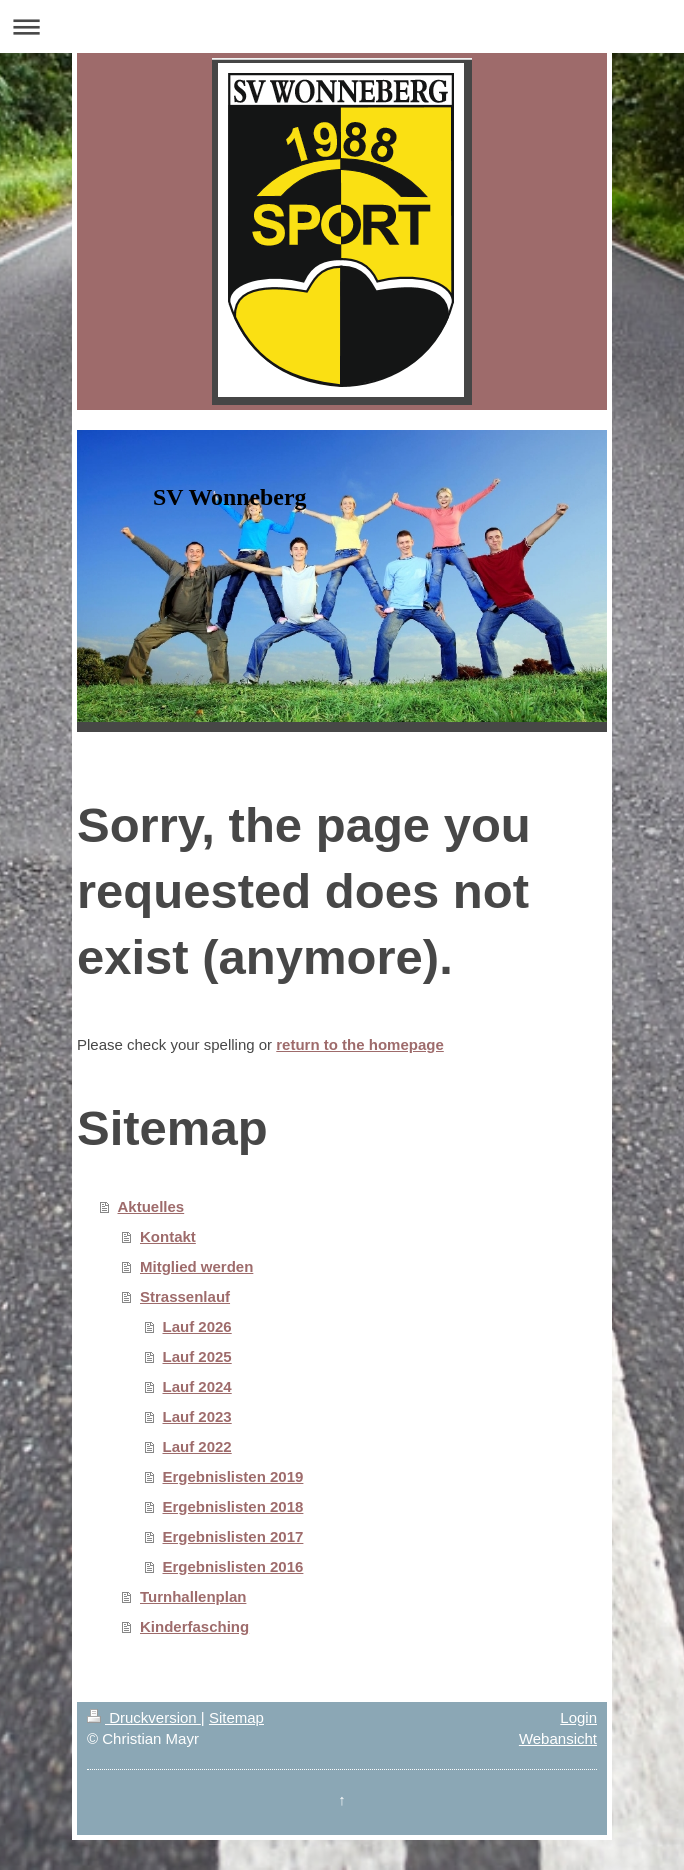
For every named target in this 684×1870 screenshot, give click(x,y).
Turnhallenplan (193, 1596)
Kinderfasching (194, 1626)
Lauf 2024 (197, 1386)
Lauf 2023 (197, 1416)
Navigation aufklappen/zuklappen (342, 26)
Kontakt (168, 1236)
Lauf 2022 (197, 1446)
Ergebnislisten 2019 (233, 1476)
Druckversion (144, 1717)
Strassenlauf (185, 1296)
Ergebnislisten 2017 (233, 1536)
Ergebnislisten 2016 (233, 1566)
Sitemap (236, 1717)
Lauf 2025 (197, 1356)
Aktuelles (151, 1206)
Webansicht (558, 1738)
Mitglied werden (196, 1266)
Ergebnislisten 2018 (233, 1506)
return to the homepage (360, 1044)
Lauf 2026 (197, 1326)
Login (578, 1717)
